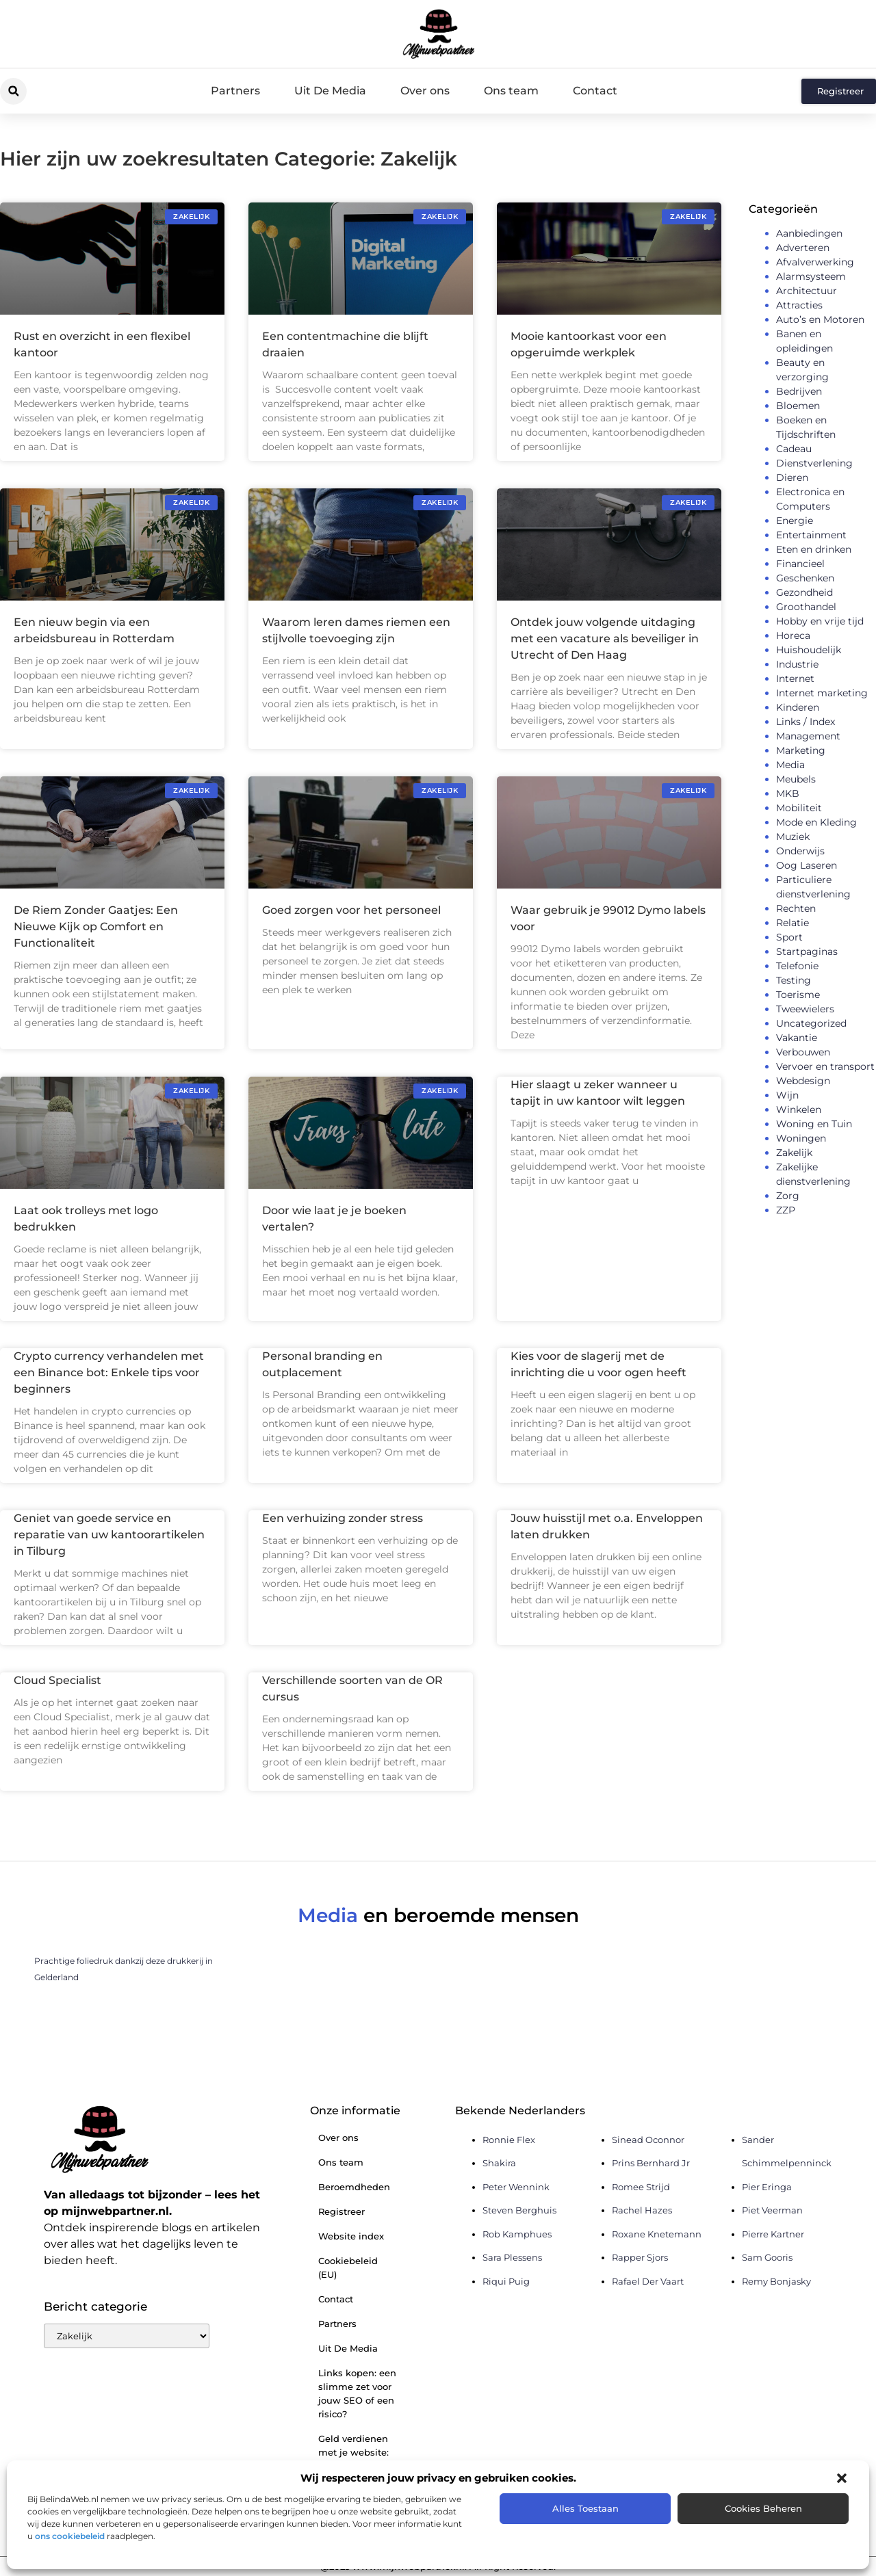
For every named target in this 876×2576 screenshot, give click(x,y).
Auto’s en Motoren (820, 319)
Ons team (511, 90)
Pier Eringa (767, 2186)
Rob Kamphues (517, 2234)
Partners (235, 90)
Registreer (341, 2211)
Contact (595, 90)
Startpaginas (807, 951)
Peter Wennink (516, 2186)
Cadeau (794, 449)
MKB (787, 793)
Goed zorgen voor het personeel (351, 910)
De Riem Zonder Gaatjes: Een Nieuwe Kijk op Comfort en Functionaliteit (96, 926)
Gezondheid (804, 592)
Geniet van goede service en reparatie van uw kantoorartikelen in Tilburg (109, 1535)
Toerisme (798, 994)
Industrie (797, 664)
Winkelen (798, 1109)
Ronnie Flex (508, 2139)
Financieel (800, 563)
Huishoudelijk (808, 650)
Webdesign (803, 1081)
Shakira (499, 2162)
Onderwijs (800, 851)
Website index (351, 2236)
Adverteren (802, 247)
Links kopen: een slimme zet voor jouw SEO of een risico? (357, 2393)
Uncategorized (811, 1023)
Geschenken (805, 578)
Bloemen (798, 405)
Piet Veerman (772, 2210)
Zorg (787, 1196)
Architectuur (806, 291)
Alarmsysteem (811, 276)
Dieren (792, 477)
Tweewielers (805, 1009)
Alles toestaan (585, 2508)
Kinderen (797, 707)
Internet (795, 678)
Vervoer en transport (825, 1066)
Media (790, 765)
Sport (789, 937)
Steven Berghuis (519, 2210)
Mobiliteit (799, 808)
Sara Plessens (512, 2257)
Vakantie (796, 1037)
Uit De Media (330, 90)
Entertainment (811, 535)
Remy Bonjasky (776, 2281)
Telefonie (797, 966)
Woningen (801, 1138)
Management (808, 736)
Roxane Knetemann (656, 2234)
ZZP (785, 1210)
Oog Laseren (806, 865)
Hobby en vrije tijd (820, 621)
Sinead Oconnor (648, 2139)
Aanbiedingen (809, 233)
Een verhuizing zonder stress (342, 1518)
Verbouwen (803, 1052)
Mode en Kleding (816, 822)
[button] (842, 2478)
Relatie (792, 923)
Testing (793, 980)
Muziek (793, 836)
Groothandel (806, 607)
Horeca (793, 635)
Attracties (799, 305)
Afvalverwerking (815, 262)
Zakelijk (794, 1152)
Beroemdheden (354, 2186)
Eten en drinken (813, 549)
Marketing (800, 750)
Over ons (425, 90)
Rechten (796, 908)
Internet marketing (822, 693)
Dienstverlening (814, 463)
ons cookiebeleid (70, 2536)
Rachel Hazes (642, 2210)
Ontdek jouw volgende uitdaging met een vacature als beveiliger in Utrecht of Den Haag (605, 638)
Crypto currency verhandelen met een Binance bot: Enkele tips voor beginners (109, 1372)
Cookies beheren (763, 2508)
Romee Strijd (641, 2186)
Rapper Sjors (640, 2257)
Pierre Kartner (773, 2234)
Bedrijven (799, 391)
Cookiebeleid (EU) (348, 2267)
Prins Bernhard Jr (651, 2162)
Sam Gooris (767, 2257)
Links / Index (805, 721)
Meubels (796, 779)
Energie (794, 520)
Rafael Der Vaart (648, 2281)
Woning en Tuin (814, 1124)
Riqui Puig (506, 2281)
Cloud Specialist (57, 1680)
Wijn (787, 1095)
